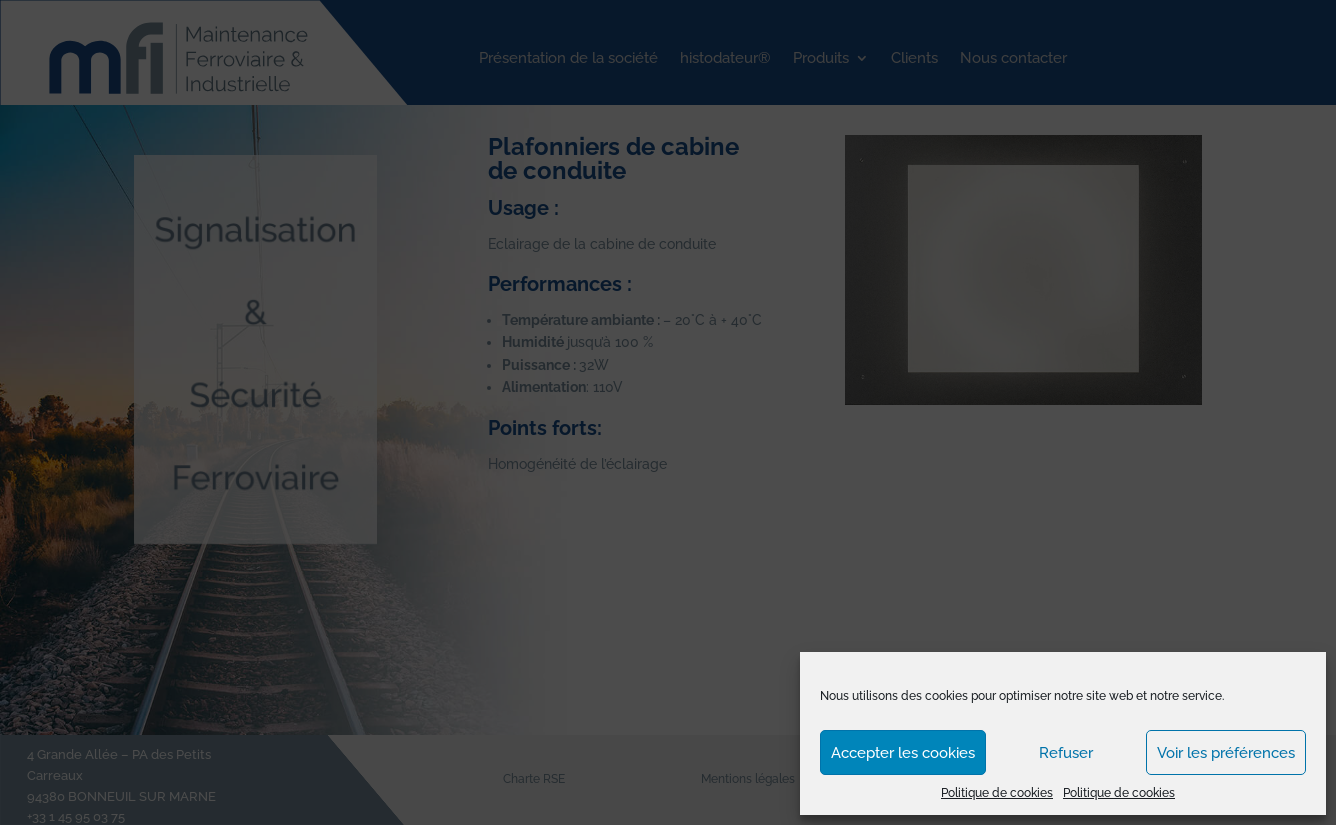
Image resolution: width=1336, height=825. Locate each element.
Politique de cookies (997, 793)
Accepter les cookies (903, 753)
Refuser (1066, 753)
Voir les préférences (1226, 753)
